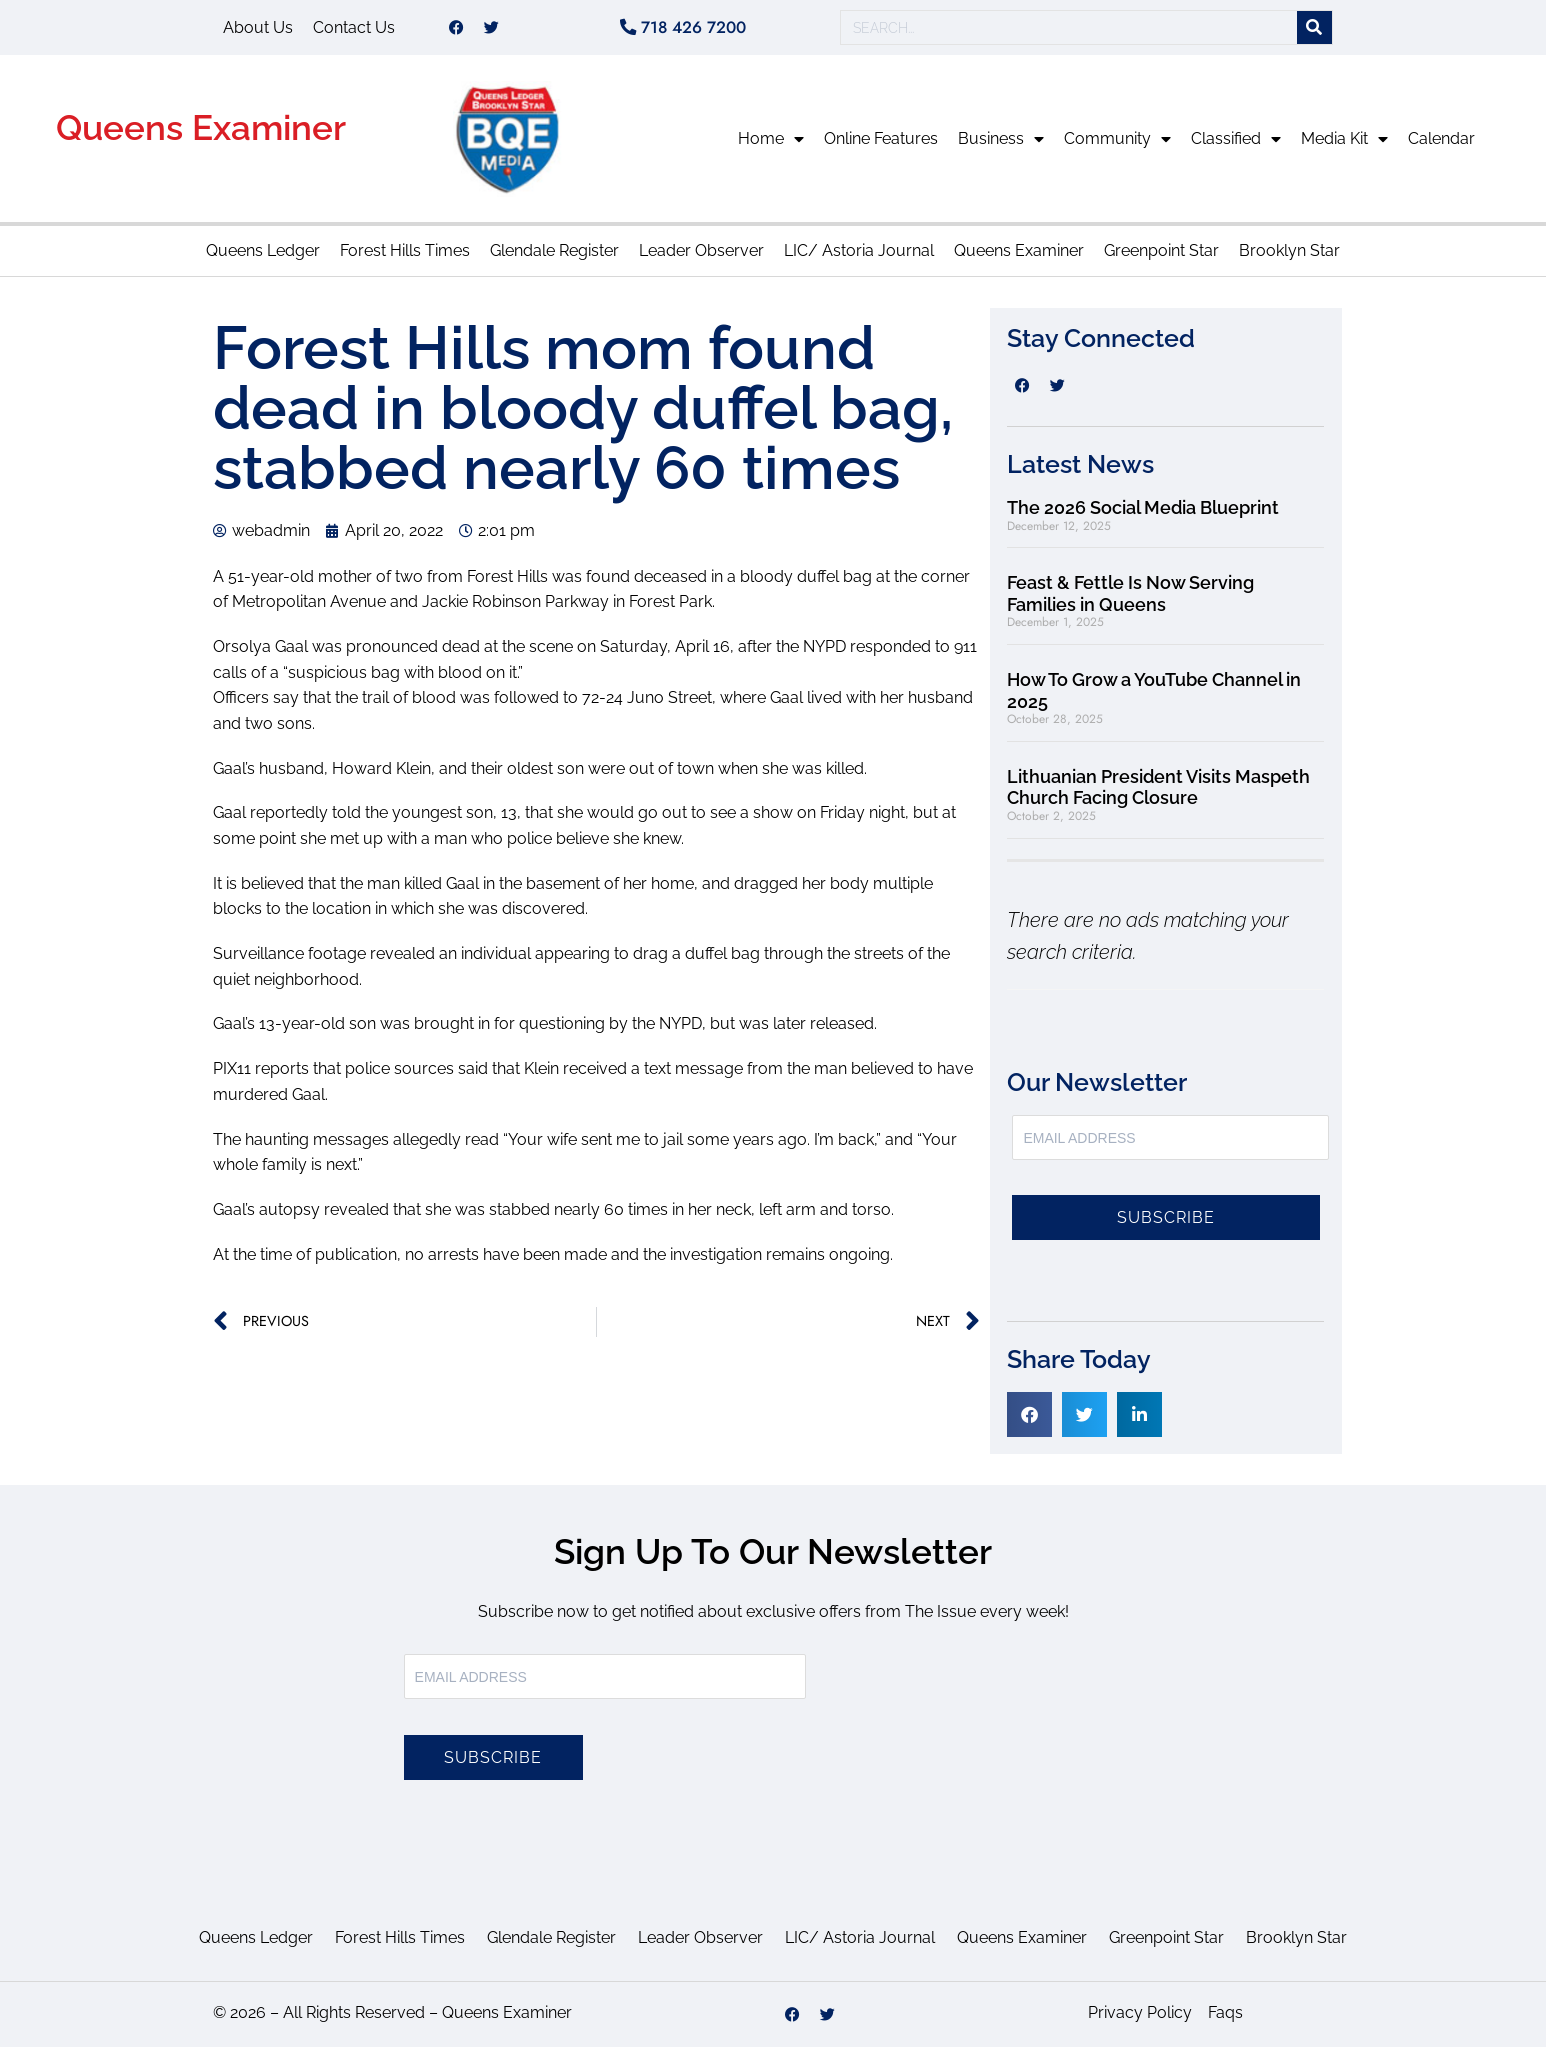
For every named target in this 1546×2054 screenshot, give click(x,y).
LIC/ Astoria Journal (859, 257)
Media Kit (1344, 146)
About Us (258, 30)
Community (1117, 146)
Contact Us (354, 30)
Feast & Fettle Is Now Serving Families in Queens (1130, 600)
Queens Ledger (263, 257)
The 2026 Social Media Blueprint (1143, 514)
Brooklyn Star (1289, 257)
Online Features (881, 145)
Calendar (1441, 145)
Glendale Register (554, 257)
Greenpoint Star (1161, 257)
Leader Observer (701, 257)
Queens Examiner (201, 134)
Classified (1236, 146)
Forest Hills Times (405, 257)
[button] (1029, 1421)
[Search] (1314, 31)
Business (1001, 146)
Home (771, 146)
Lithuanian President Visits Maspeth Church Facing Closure (1158, 794)
